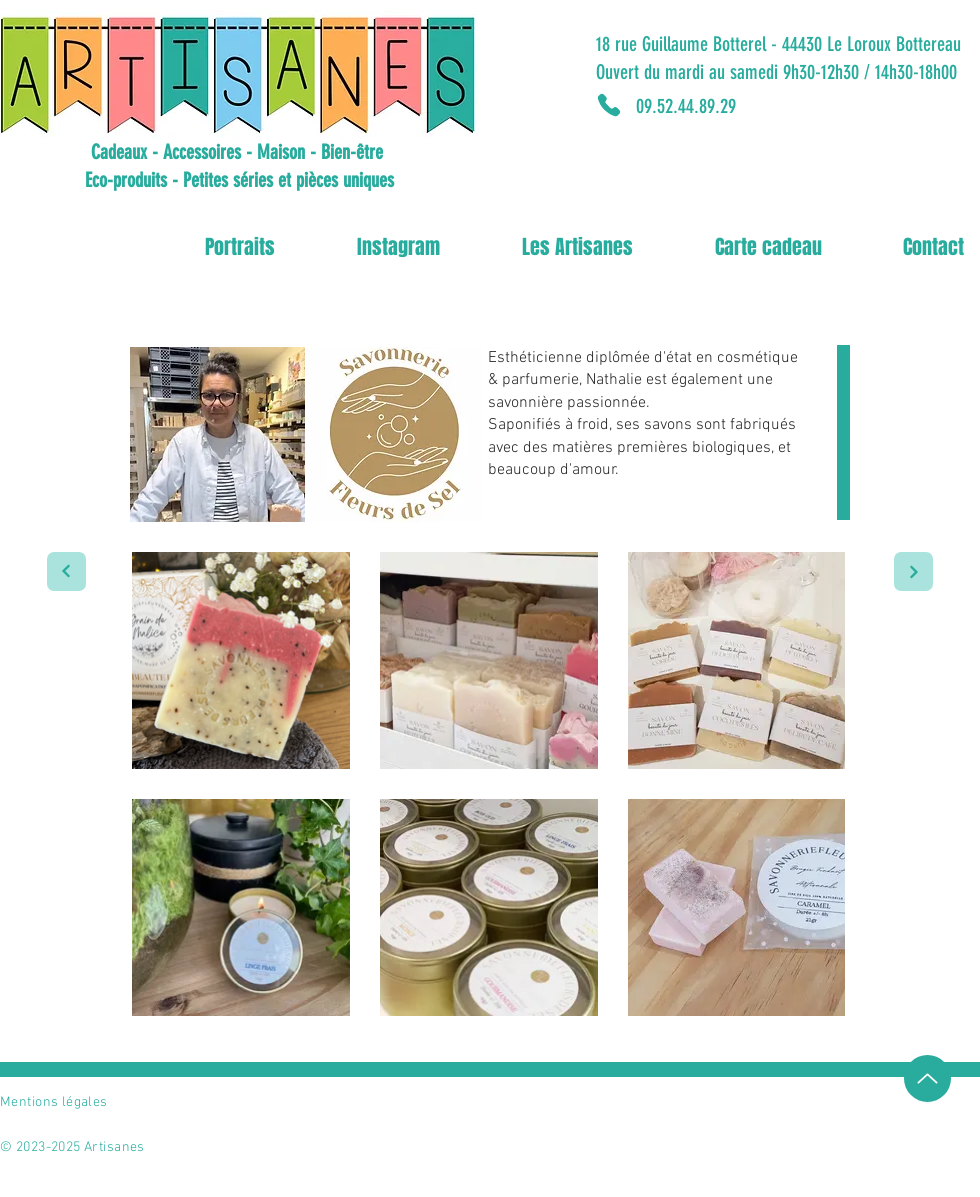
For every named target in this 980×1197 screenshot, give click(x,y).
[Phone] (609, 105)
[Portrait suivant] (66, 571)
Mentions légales (54, 1102)
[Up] (927, 1078)
